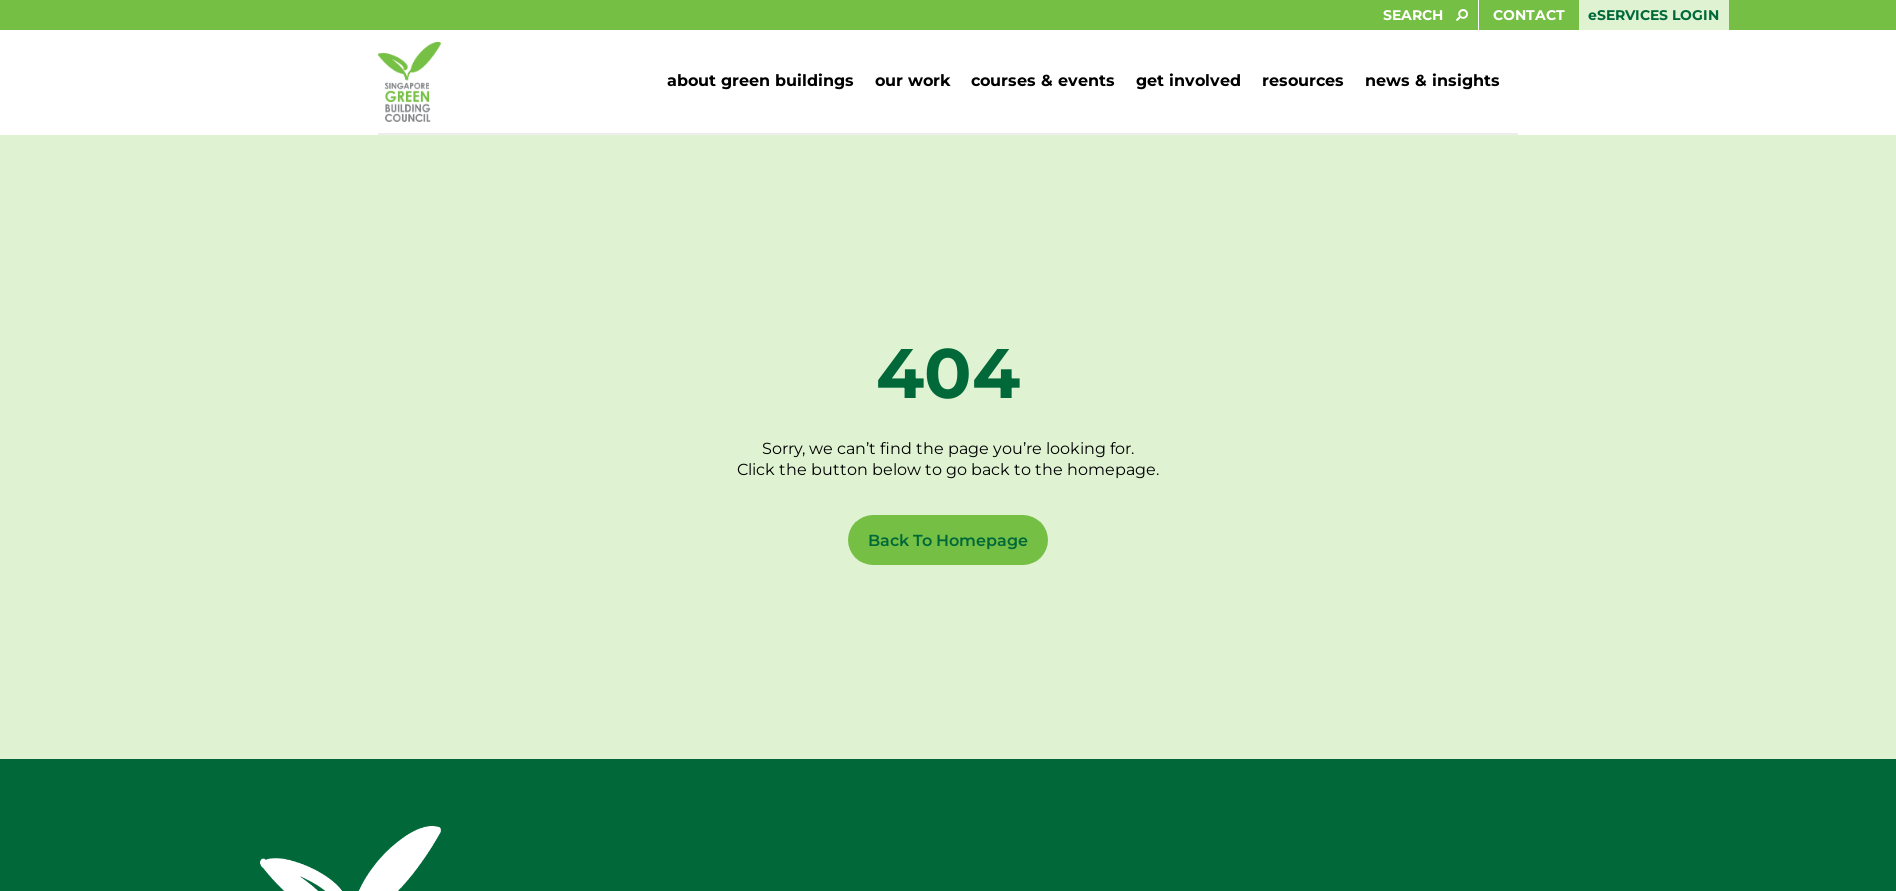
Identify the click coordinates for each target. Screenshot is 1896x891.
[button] (760, 81)
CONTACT (1529, 15)
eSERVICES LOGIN (1653, 15)
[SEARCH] (739, 15)
